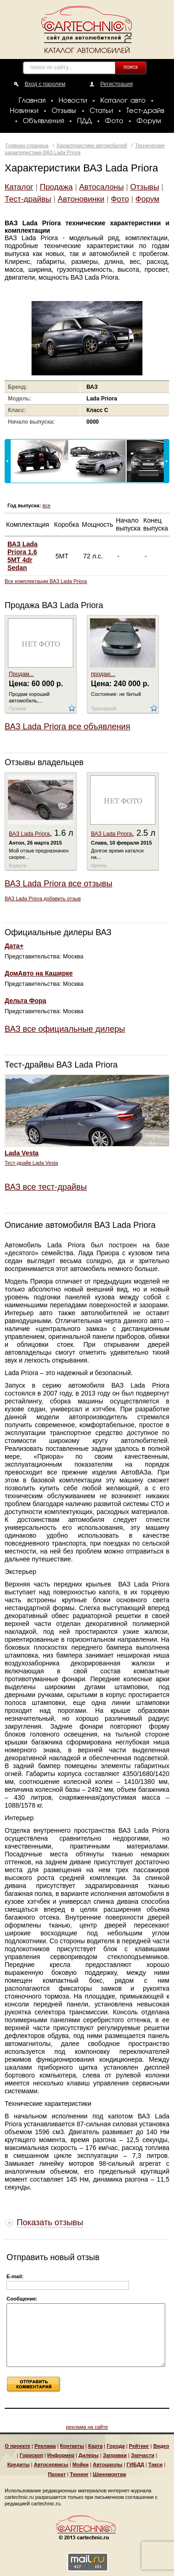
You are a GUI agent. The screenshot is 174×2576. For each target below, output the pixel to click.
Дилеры (88, 2455)
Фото (114, 121)
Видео (161, 2446)
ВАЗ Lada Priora (29, 834)
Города (116, 2446)
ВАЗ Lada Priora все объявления (67, 726)
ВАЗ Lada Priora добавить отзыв (43, 898)
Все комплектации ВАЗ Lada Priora (46, 581)
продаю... (103, 674)
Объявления (43, 121)
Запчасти (142, 2455)
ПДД (84, 121)
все (46, 505)
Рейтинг (139, 2446)
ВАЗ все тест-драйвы (46, 1187)
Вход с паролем (45, 84)
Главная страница (27, 145)
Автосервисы (51, 2464)
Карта (95, 2446)
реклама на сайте (87, 2427)
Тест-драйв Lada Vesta (31, 1163)
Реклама (45, 2446)
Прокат (56, 2474)
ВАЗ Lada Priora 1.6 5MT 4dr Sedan (22, 555)
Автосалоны (101, 187)
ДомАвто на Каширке (39, 973)
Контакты (72, 2446)
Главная (32, 101)
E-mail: (15, 2276)
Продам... (21, 674)
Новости (72, 101)
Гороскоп (31, 2455)
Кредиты (18, 2464)
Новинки (24, 111)
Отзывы (64, 111)
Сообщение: (22, 2298)
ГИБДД (135, 2464)
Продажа (56, 187)
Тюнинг (79, 2474)
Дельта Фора (25, 1000)
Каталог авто (123, 101)
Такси (155, 2464)
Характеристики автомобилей (92, 145)
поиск (130, 67)
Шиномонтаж (109, 2474)
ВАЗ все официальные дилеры (65, 1029)
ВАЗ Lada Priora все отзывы (58, 883)
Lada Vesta (22, 1153)
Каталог (19, 187)
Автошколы (107, 2464)
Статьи (101, 111)
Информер (60, 2455)
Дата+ (14, 946)
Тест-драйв (145, 111)
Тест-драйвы (28, 199)
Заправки (115, 2455)
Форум (148, 121)
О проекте (17, 2446)
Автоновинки (81, 199)
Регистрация (116, 84)
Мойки (80, 2464)
